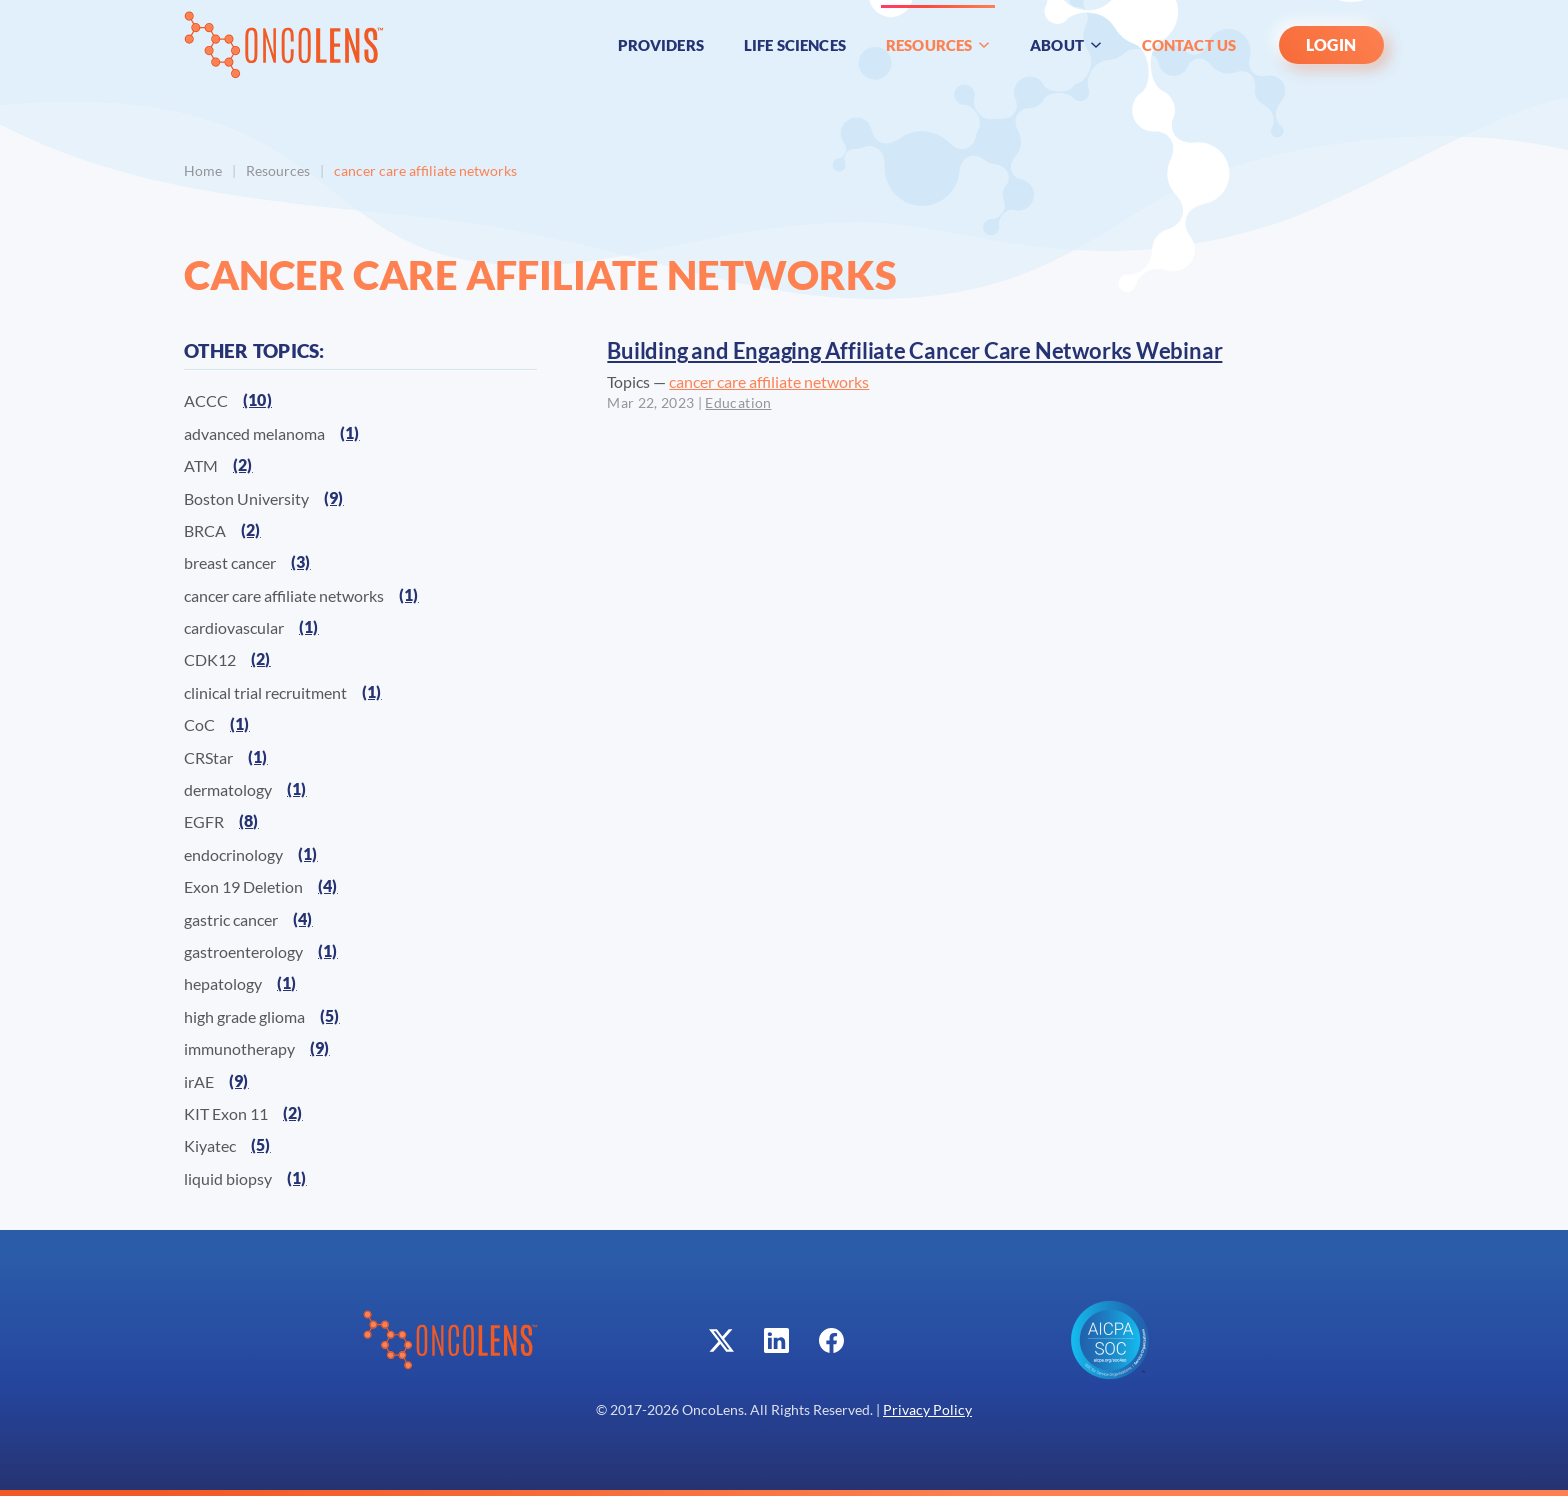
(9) (334, 497)
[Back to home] (284, 45)
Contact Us (1189, 45)
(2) (243, 464)
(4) (328, 885)
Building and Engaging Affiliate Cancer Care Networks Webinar (914, 351)
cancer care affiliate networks (769, 381)
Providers (661, 45)
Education (738, 403)
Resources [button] (938, 45)
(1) (350, 432)
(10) (257, 399)
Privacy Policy (927, 1410)
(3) (301, 561)
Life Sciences (795, 45)
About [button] (1066, 45)
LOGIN (1331, 44)
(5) (330, 1015)
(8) (249, 820)
